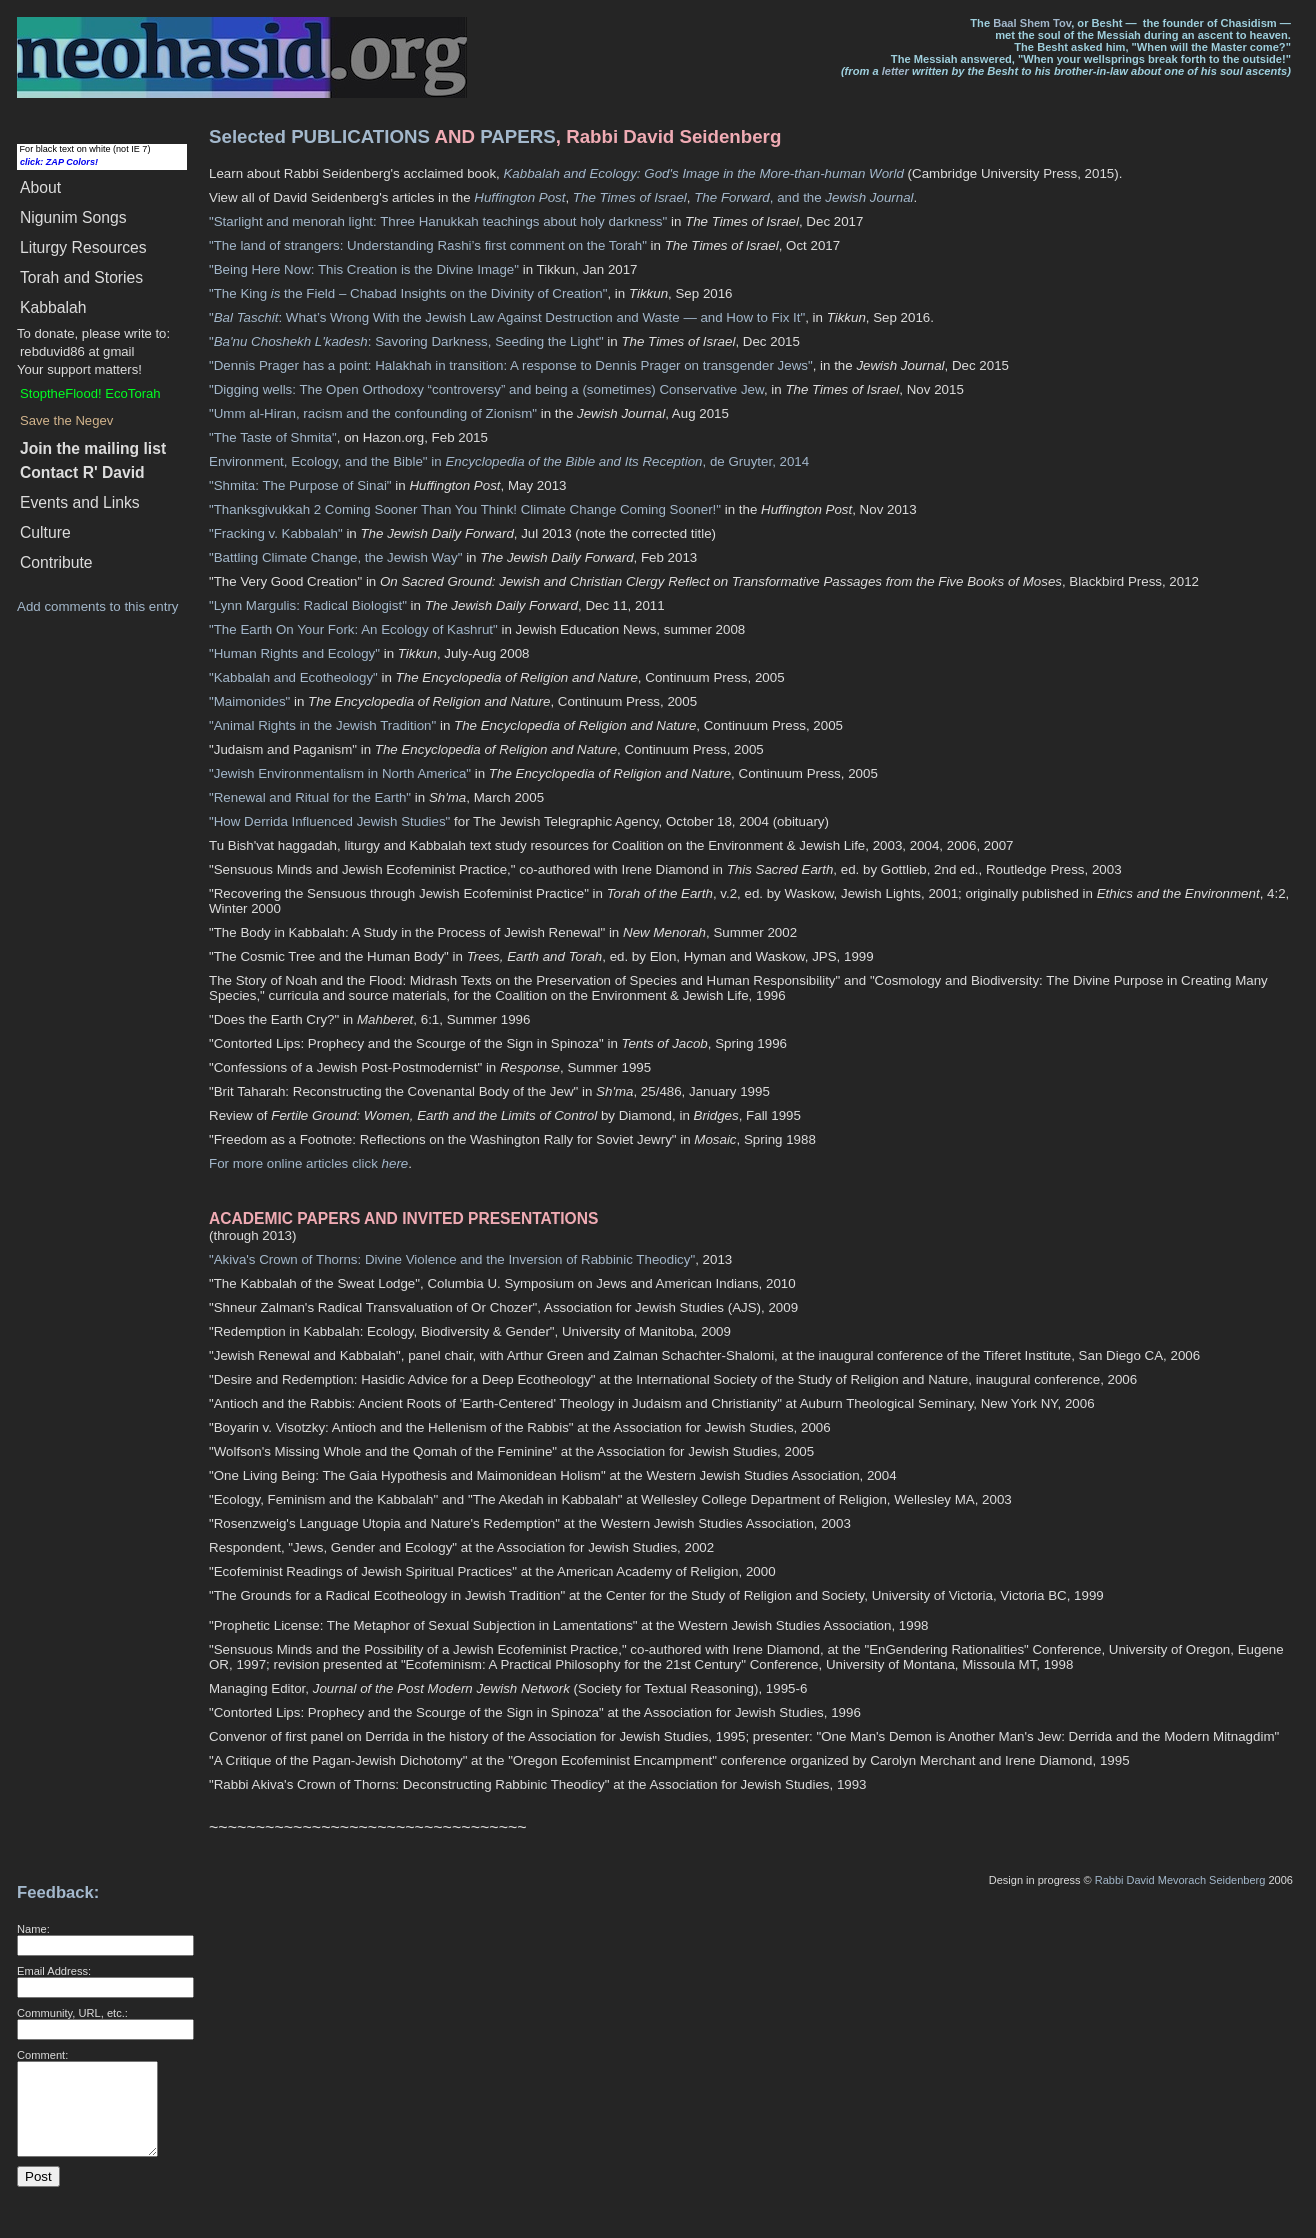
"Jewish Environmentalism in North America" (340, 773)
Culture (45, 532)
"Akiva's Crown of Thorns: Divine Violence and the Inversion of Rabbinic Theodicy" (452, 1259)
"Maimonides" (249, 701)
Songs (73, 217)
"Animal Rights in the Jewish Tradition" (322, 725)
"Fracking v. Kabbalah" (276, 533)
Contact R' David (82, 472)
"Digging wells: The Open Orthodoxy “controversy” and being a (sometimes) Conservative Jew (486, 389)
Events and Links (80, 502)
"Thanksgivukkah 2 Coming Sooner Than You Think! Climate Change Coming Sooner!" (465, 509)
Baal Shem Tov (1032, 23)
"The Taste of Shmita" (273, 437)
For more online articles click (308, 1163)
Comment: (42, 2055)
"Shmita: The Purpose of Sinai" (300, 485)
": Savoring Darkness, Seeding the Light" (406, 341)
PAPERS (518, 136)
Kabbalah (53, 307)
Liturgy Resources (83, 247)
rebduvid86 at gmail (77, 351)
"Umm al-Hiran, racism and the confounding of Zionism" (373, 413)
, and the (759, 197)
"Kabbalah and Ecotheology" (293, 677)
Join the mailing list (93, 448)
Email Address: (54, 1971)
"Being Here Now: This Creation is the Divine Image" (364, 269)
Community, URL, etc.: (72, 2013)
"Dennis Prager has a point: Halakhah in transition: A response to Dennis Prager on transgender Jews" (511, 365)
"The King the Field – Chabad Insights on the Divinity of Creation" (408, 293)
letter (895, 71)
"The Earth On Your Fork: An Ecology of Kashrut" (353, 629)
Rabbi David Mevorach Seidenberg (1180, 1880)
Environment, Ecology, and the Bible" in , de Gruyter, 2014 (509, 461)
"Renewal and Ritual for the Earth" (310, 797)
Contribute (56, 562)
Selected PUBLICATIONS (319, 136)
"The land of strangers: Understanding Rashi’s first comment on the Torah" (428, 245)
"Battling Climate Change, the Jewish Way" (335, 557)
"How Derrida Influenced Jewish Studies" (329, 821)
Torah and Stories (81, 277)
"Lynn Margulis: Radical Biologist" (308, 605)
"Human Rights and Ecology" (294, 653)
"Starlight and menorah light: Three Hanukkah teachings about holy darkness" (438, 221)
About (40, 187)
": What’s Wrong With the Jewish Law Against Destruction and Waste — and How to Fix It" (507, 317)
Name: (33, 1929)
